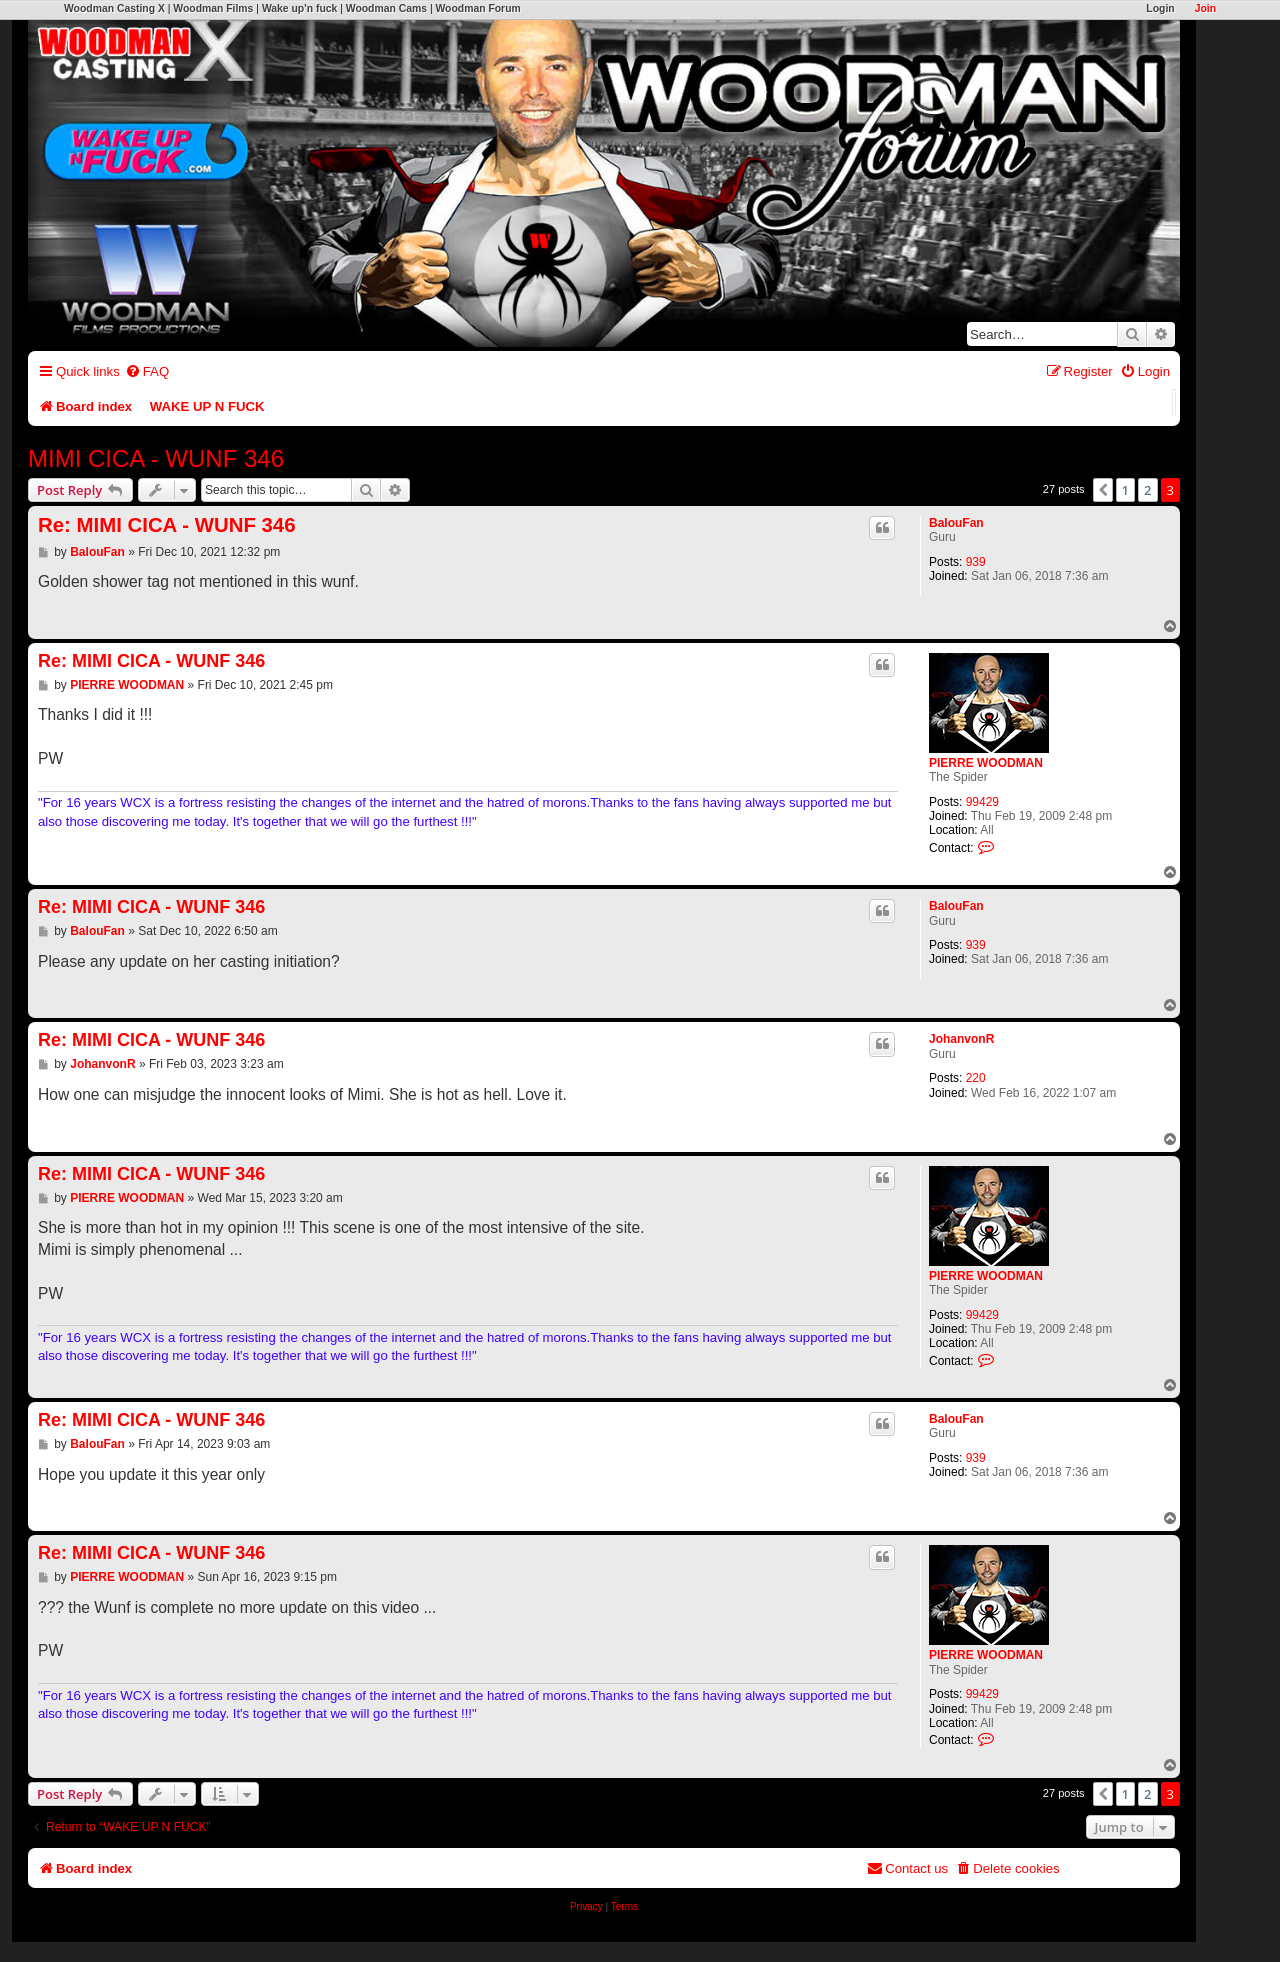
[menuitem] (147, 371)
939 (976, 562)
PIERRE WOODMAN (986, 763)
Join (1205, 8)
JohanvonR (961, 1039)
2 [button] (1147, 490)
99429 (982, 802)
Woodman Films (213, 8)
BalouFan (956, 523)
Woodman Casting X (114, 8)
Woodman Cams (386, 8)
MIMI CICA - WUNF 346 (156, 458)
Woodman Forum (477, 8)
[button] (1103, 490)
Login (1160, 8)
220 (976, 1078)
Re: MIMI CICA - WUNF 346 (167, 525)
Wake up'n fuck (299, 8)
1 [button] (1125, 490)
